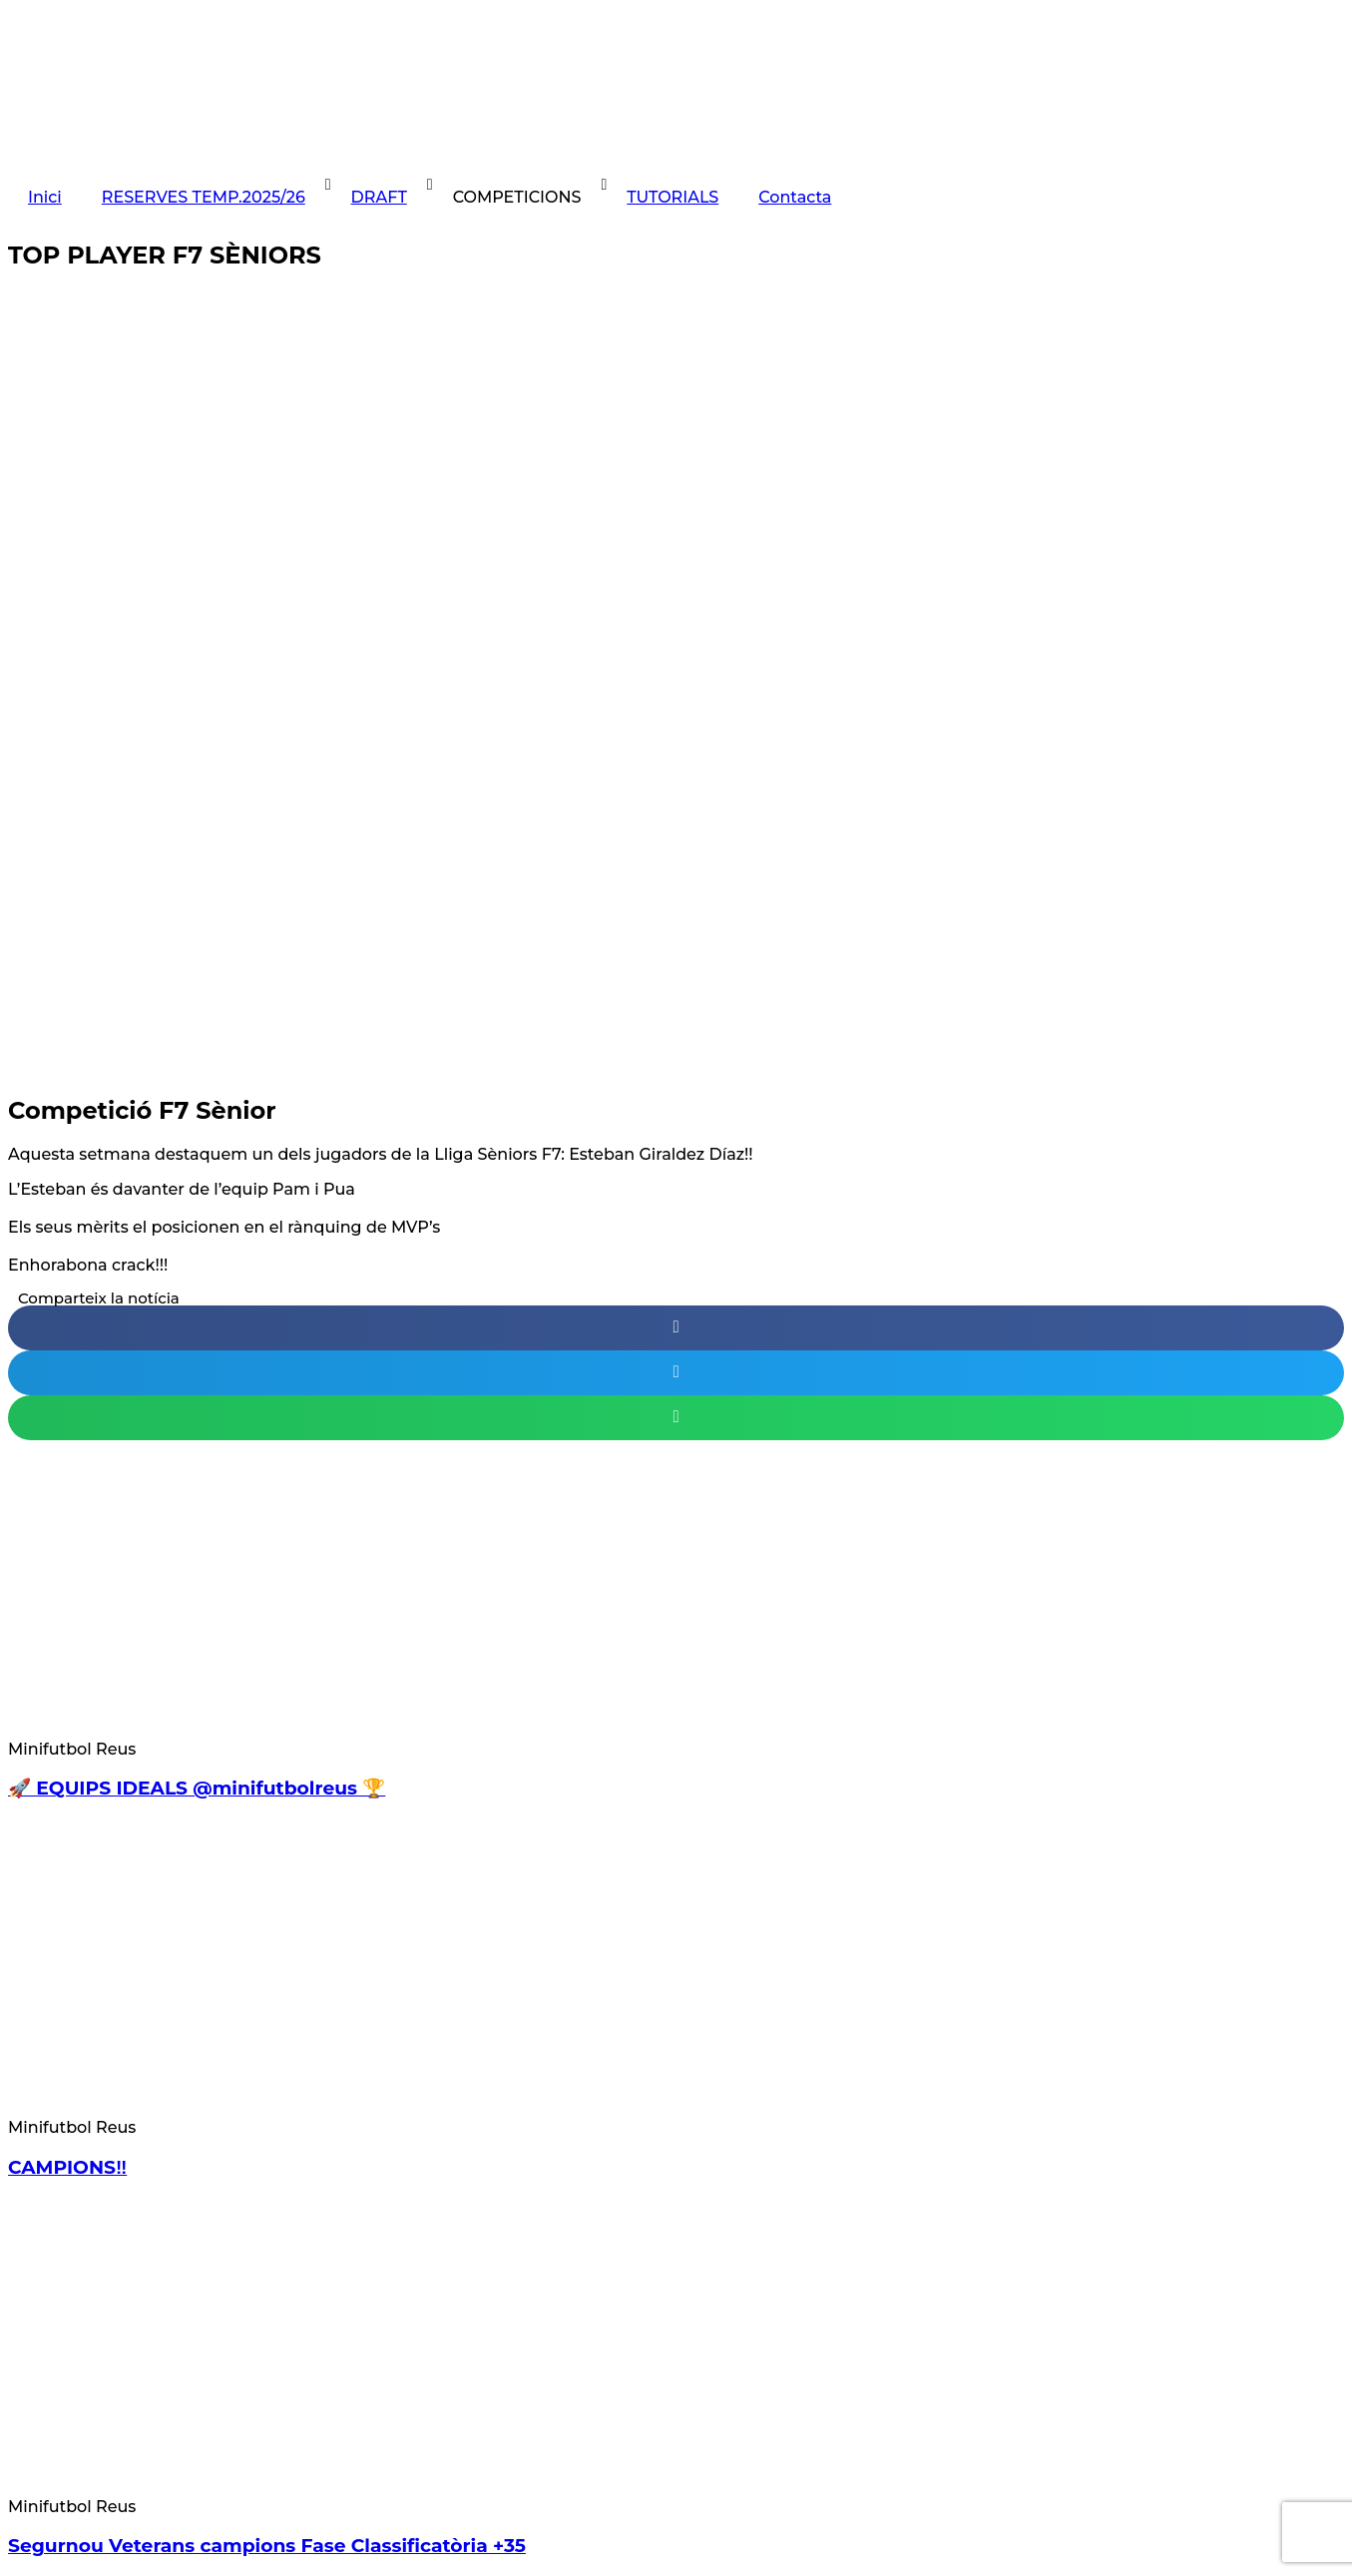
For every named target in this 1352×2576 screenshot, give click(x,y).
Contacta (794, 197)
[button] (676, 1327)
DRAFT (379, 197)
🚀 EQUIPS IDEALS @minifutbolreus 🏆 (196, 1788)
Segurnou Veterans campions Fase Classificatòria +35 (267, 2545)
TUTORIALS (672, 197)
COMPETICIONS (517, 197)
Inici (45, 197)
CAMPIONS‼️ (67, 2167)
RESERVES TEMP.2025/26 (203, 197)
